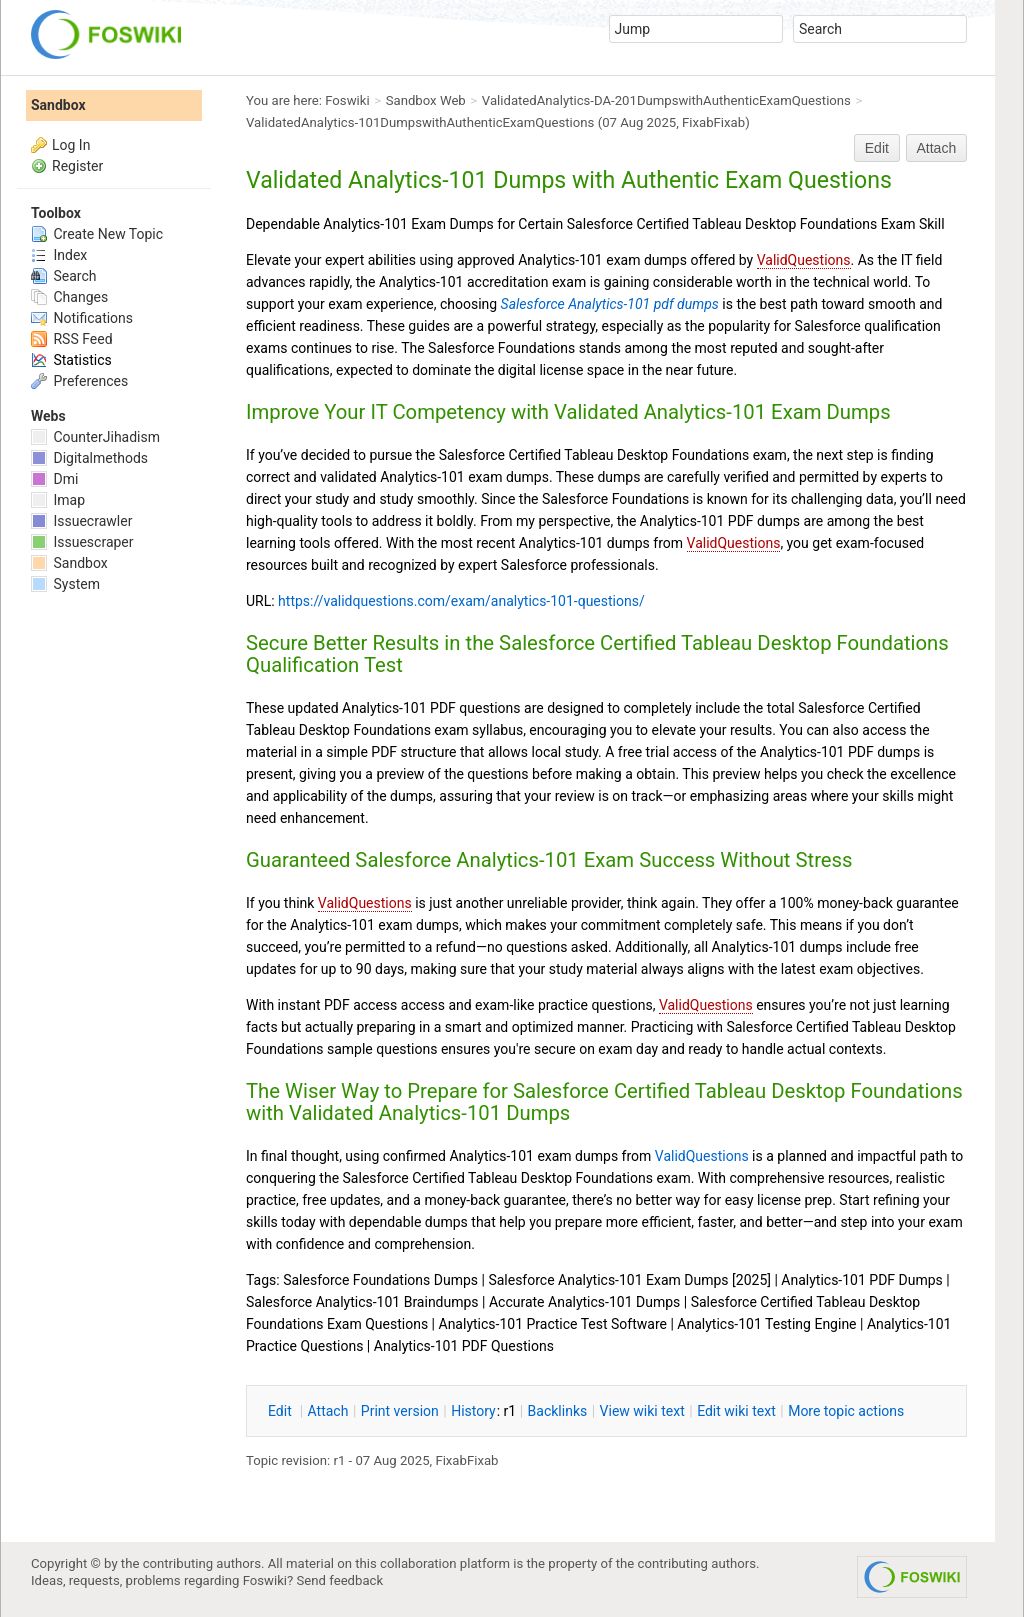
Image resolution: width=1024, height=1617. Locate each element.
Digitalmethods (89, 458)
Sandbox (58, 105)
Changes (69, 297)
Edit (877, 148)
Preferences (79, 381)
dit (281, 1411)
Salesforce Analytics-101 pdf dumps (610, 304)
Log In (71, 145)
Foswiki (347, 100)
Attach (937, 148)
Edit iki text (736, 1411)
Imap (58, 500)
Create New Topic (97, 234)
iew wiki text (642, 1411)
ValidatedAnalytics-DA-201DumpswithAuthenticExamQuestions (666, 100)
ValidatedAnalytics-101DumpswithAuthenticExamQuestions (420, 122)
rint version (400, 1411)
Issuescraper (82, 542)
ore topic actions (846, 1411)
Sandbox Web (426, 100)
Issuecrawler (81, 521)
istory (473, 1411)
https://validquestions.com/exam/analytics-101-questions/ (461, 601)
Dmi (54, 479)
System (65, 584)
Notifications (82, 318)
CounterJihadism (95, 437)
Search (63, 276)
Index (59, 255)
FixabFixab (713, 122)
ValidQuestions (804, 260)
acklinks (558, 1411)
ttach (328, 1411)
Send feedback (340, 1580)
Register (77, 166)
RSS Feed (72, 339)
